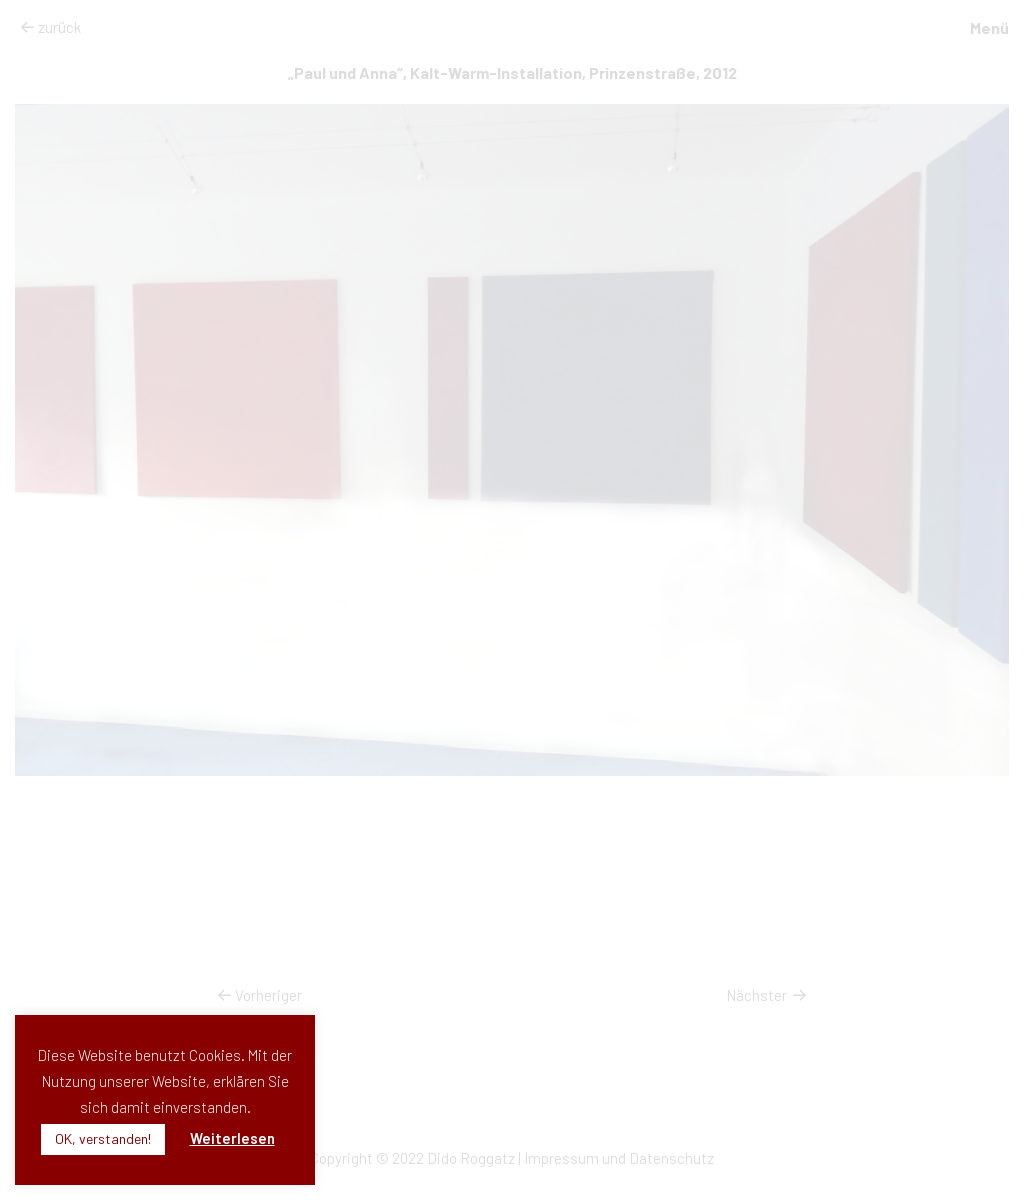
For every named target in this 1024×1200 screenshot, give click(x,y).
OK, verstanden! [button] (103, 1138)
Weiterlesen (232, 1138)
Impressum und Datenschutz (619, 1158)
